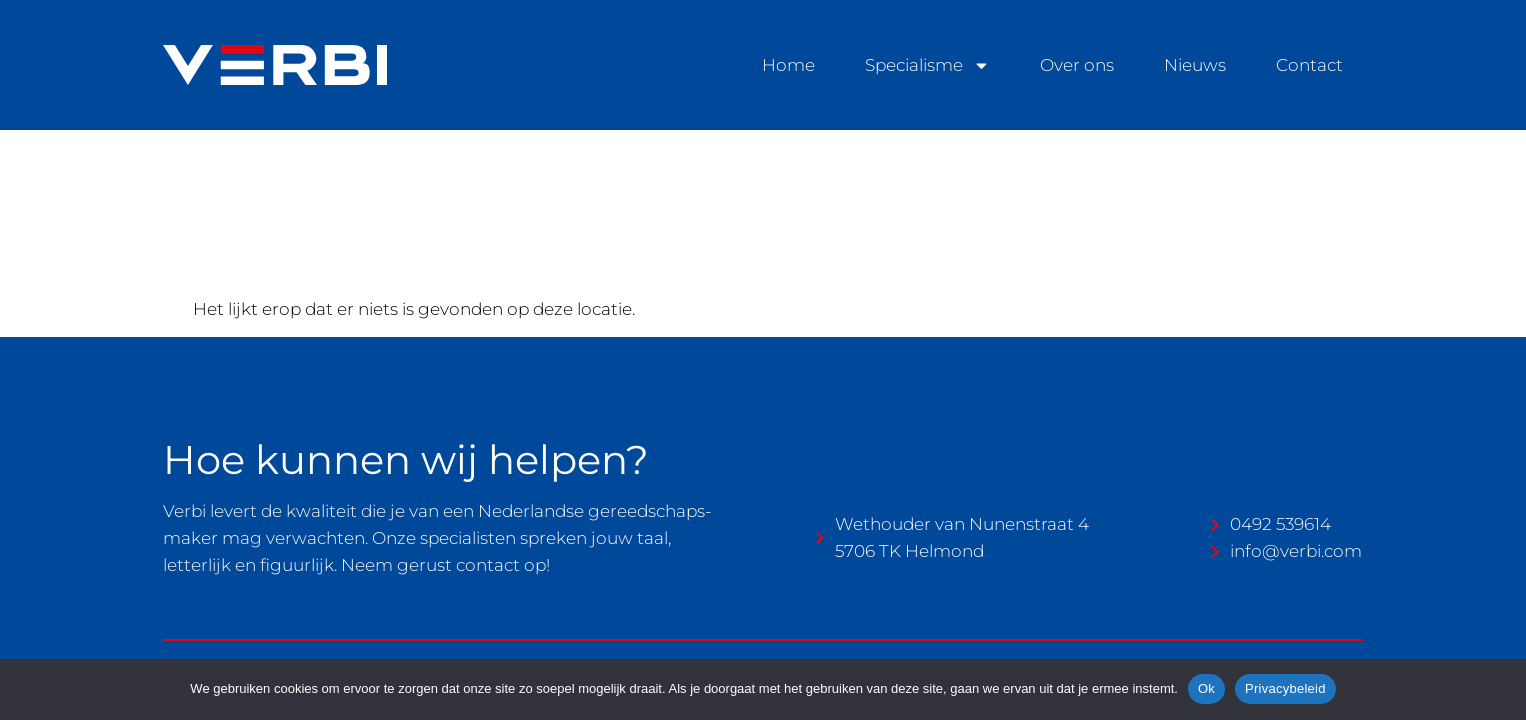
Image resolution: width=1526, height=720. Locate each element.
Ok (1206, 688)
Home (788, 65)
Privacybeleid (1285, 688)
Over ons (1077, 65)
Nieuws (1195, 65)
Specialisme (927, 65)
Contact (1309, 65)
